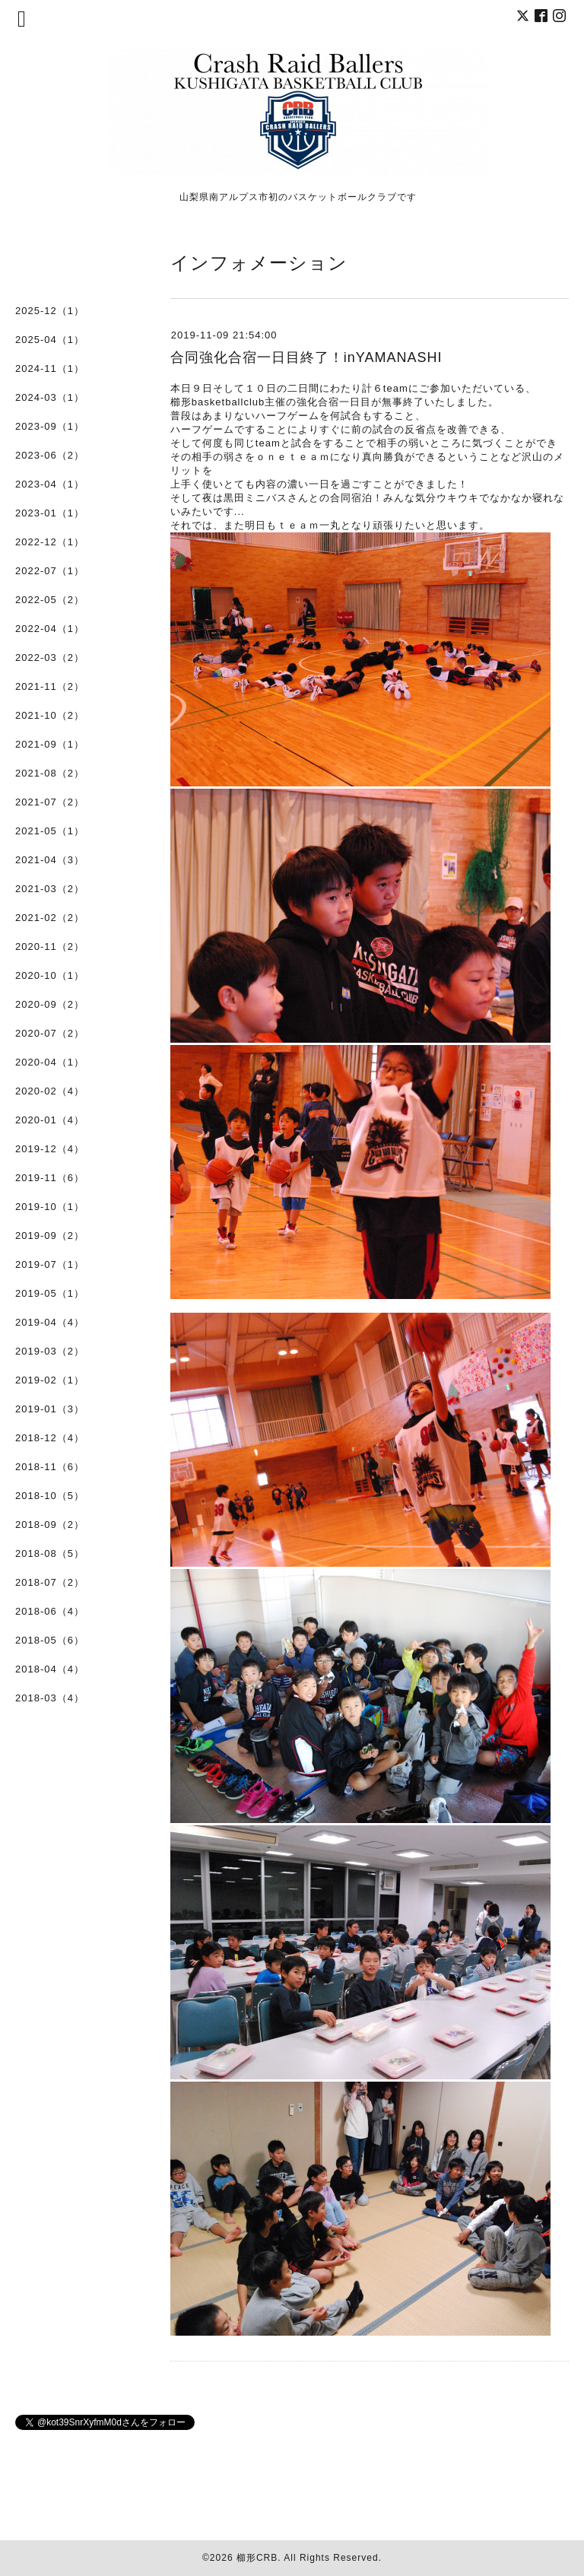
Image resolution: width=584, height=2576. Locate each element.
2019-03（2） (49, 1351)
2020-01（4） (49, 1120)
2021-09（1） (49, 744)
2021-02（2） (49, 917)
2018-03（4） (49, 1698)
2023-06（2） (49, 455)
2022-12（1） (49, 542)
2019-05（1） (49, 1293)
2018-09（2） (49, 1524)
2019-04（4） (49, 1322)
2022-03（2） (49, 657)
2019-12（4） (49, 1149)
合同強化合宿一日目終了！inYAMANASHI (306, 357)
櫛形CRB (257, 2557)
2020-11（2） (49, 946)
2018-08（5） (49, 1553)
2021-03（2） (49, 888)
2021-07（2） (49, 802)
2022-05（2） (49, 599)
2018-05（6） (49, 1640)
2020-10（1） (49, 975)
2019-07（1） (49, 1264)
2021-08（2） (49, 773)
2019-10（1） (49, 1206)
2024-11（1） (49, 368)
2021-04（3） (49, 860)
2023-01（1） (49, 513)
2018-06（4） (49, 1611)
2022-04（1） (49, 628)
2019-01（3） (49, 1409)
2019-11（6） (49, 1177)
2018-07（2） (49, 1582)
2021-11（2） (49, 686)
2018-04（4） (49, 1669)
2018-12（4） (49, 1438)
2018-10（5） (49, 1495)
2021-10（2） (49, 715)
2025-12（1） (49, 310)
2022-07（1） (49, 571)
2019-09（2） (49, 1235)
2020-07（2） (49, 1033)
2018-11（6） (49, 1466)
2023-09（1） (49, 426)
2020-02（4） (49, 1091)
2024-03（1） (49, 397)
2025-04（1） (49, 339)
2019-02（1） (49, 1380)
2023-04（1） (49, 484)
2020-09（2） (49, 1004)
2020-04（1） (49, 1062)
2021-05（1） (49, 831)
